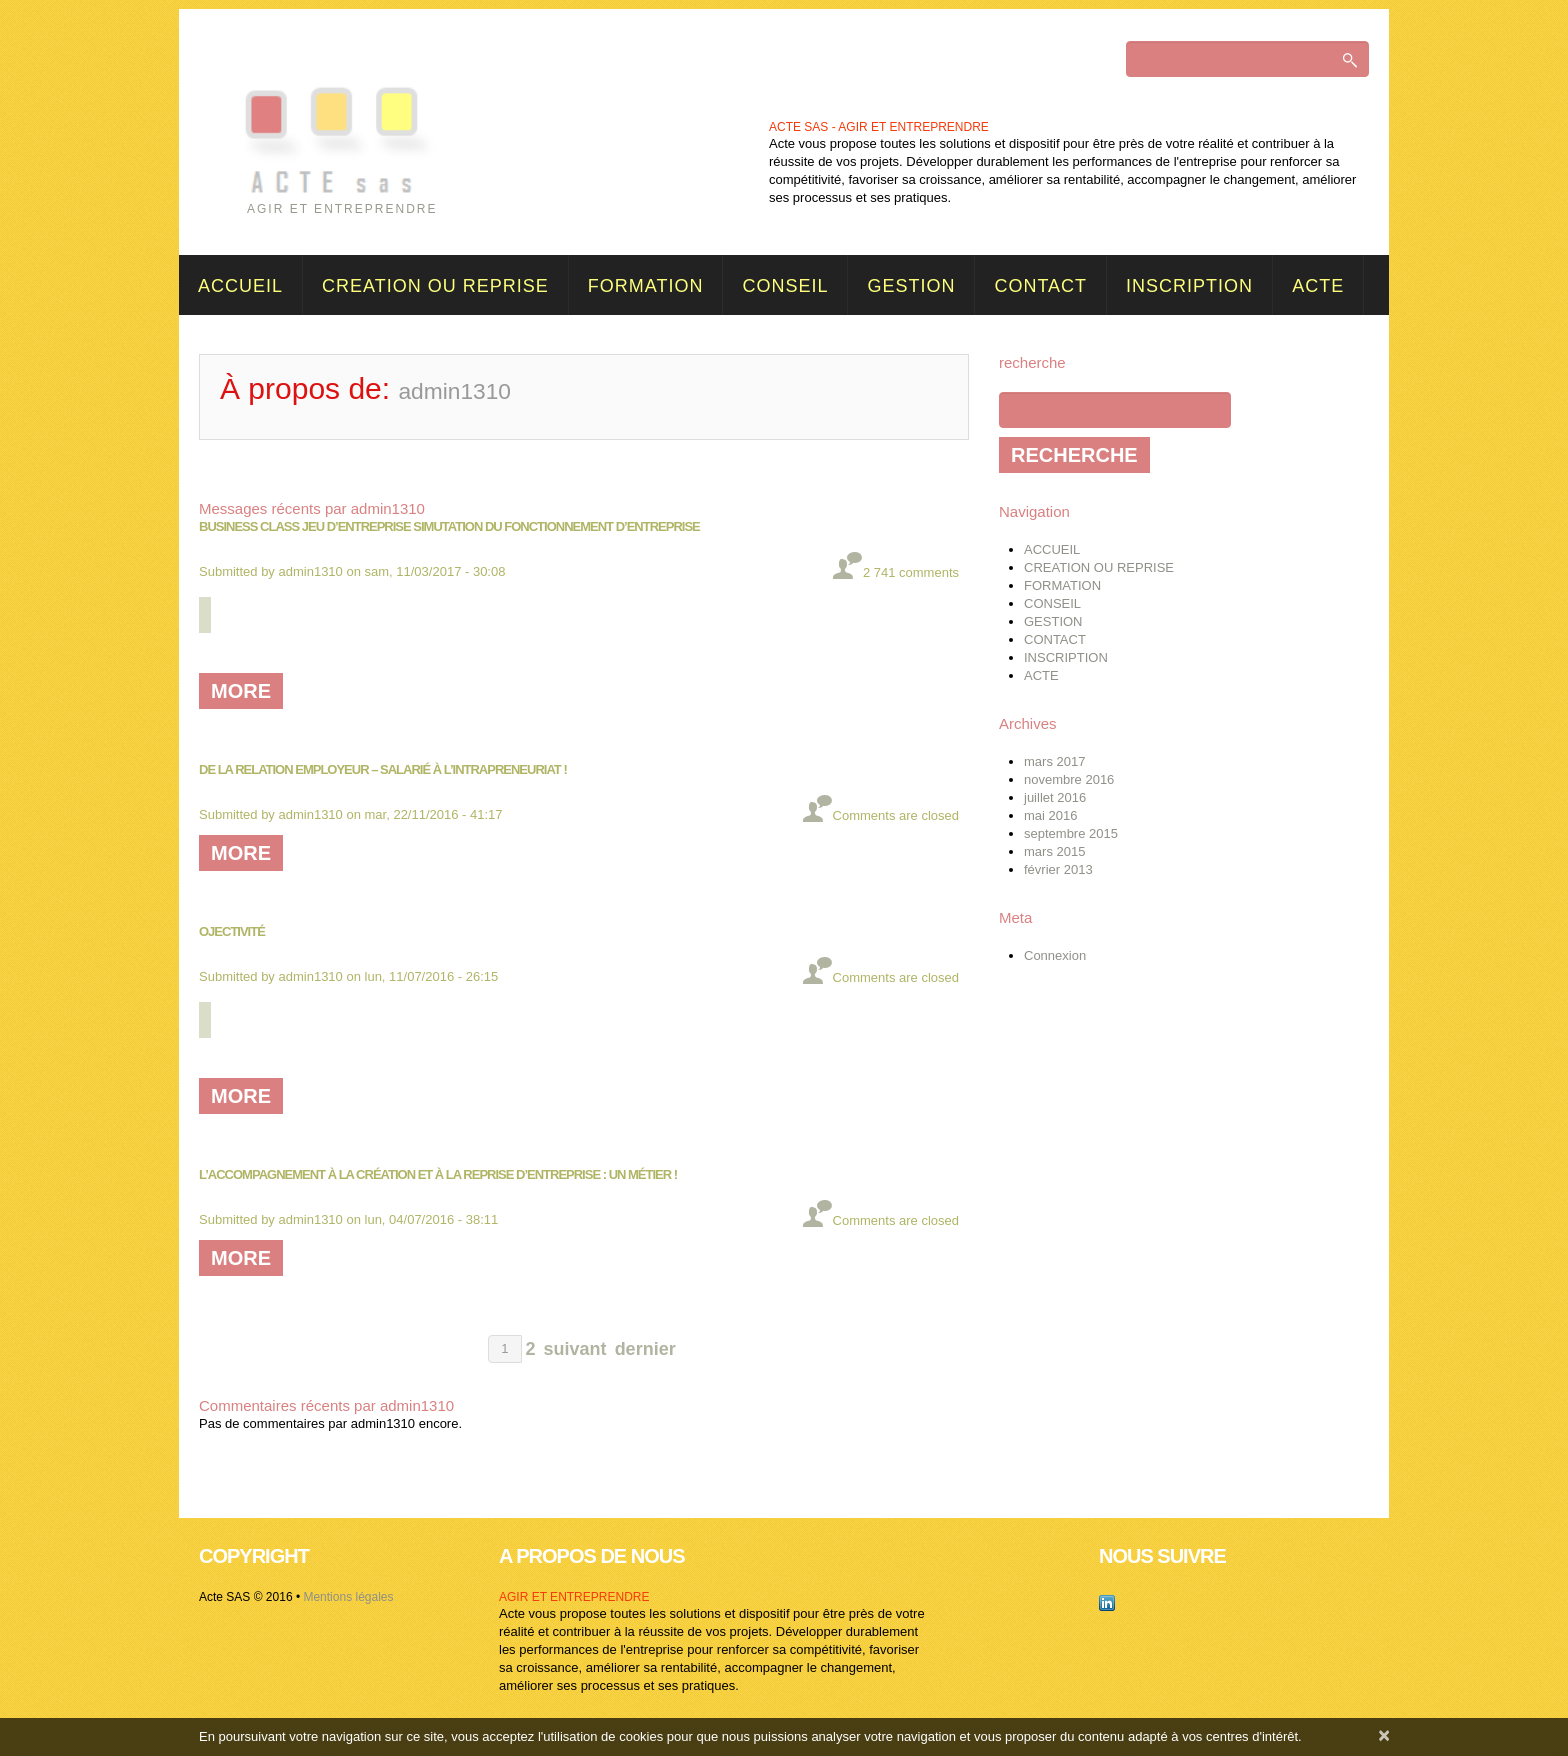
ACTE (1318, 286)
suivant (575, 1349)
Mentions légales (348, 1597)
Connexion (1055, 955)
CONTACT (1040, 286)
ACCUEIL (240, 286)
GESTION (911, 286)
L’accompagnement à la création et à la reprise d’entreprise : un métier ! (438, 1174)
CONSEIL (785, 286)
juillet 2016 (1055, 797)
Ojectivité (232, 931)
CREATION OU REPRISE (435, 286)
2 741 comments (911, 572)
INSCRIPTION (1189, 286)
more (241, 691)
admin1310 (311, 571)
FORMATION (646, 286)
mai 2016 (1050, 815)
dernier (645, 1349)
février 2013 (1058, 869)
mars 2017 (1054, 761)
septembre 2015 (1071, 833)
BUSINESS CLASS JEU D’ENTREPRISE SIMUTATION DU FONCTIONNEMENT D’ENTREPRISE (449, 526)
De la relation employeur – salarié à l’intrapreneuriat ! (383, 769)
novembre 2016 (1069, 779)
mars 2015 (1054, 851)
